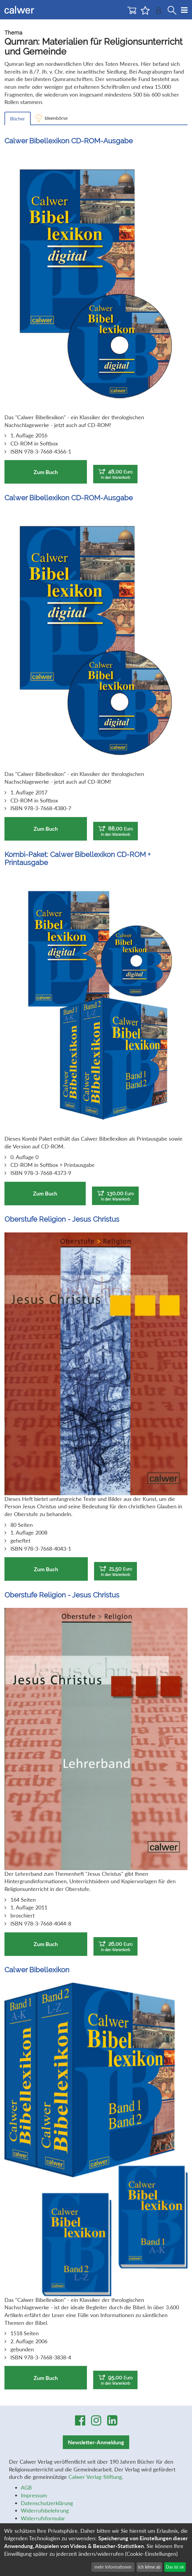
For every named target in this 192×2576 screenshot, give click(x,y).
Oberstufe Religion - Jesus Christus (61, 1219)
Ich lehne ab (149, 2566)
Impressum (34, 2495)
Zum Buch (46, 472)
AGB (26, 2487)
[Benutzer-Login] (158, 12)
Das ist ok (175, 2566)
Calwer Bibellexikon (36, 1969)
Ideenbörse (56, 118)
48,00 (115, 474)
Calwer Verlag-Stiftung (95, 2476)
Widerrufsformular (43, 2518)
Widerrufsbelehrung (45, 2510)
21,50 (115, 1571)
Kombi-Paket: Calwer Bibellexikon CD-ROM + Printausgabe (77, 858)
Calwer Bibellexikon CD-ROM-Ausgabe (68, 140)
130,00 (115, 1196)
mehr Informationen (113, 2566)
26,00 (115, 1946)
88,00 (115, 831)
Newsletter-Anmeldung (96, 2442)
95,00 (115, 2380)
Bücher (17, 118)
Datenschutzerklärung (47, 2503)
